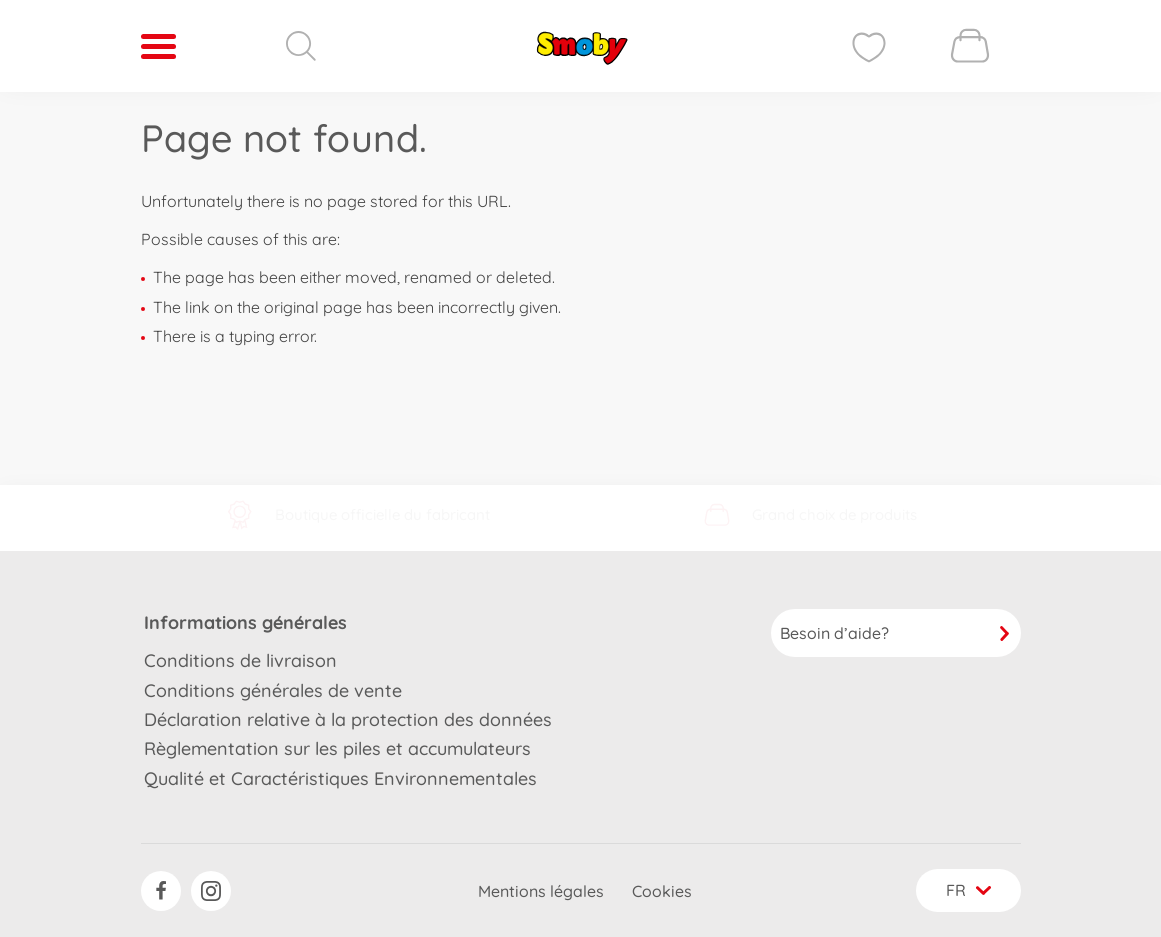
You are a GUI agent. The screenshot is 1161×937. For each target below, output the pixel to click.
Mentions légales (541, 891)
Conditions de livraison (240, 660)
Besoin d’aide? (896, 633)
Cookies (662, 891)
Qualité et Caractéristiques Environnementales (340, 778)
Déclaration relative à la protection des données (348, 719)
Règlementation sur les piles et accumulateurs (337, 748)
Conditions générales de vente (273, 690)
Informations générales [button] (245, 622)
